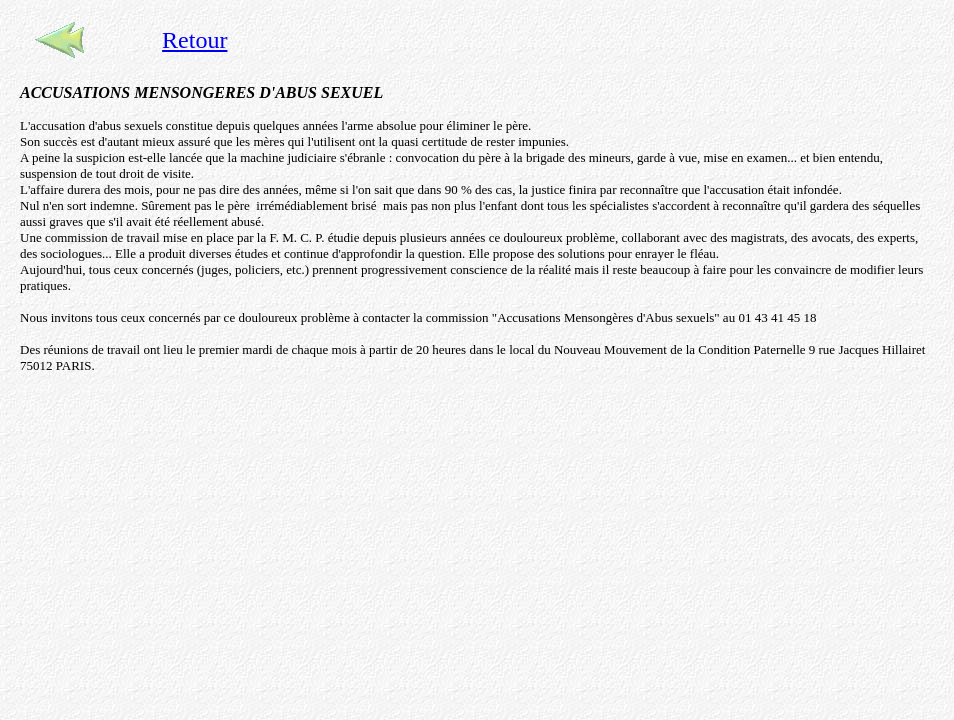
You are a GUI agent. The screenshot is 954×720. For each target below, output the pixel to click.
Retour (194, 40)
